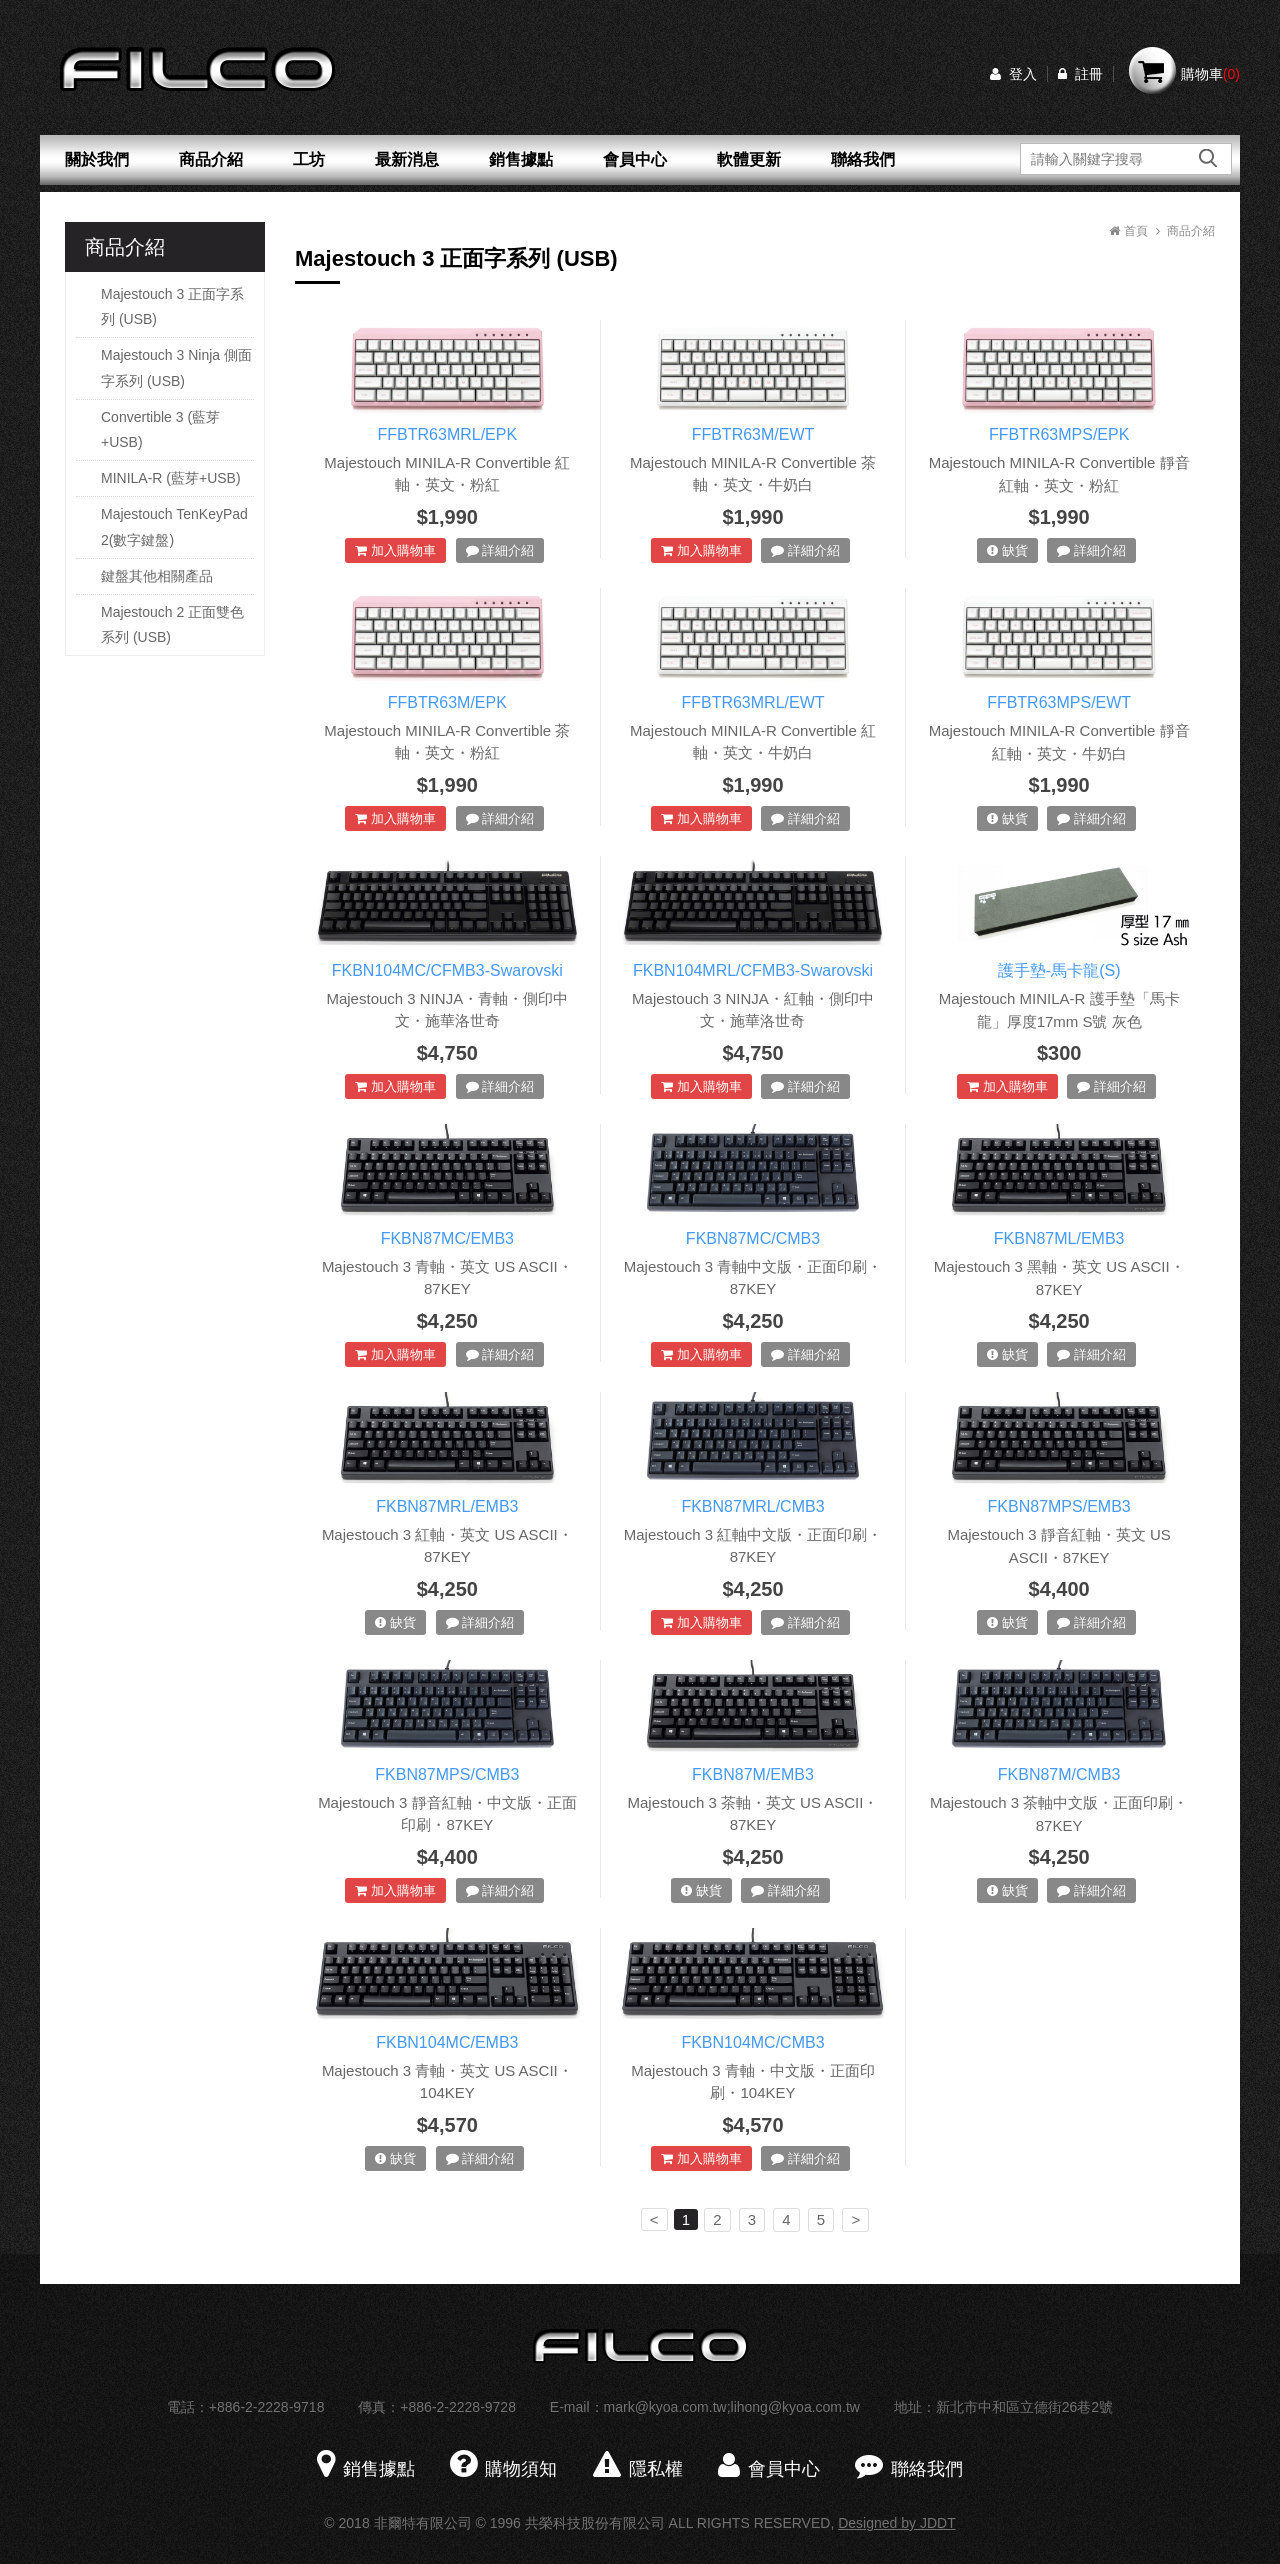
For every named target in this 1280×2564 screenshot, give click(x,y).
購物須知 (503, 2469)
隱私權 (638, 2469)
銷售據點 (521, 159)
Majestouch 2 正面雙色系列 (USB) (172, 624)
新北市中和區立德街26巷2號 (1024, 2407)
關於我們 (97, 159)
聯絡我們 (863, 159)
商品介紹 (211, 159)
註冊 (1080, 74)
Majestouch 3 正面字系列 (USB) (172, 306)
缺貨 (1007, 550)
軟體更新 (749, 159)
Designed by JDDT (897, 2523)
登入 (1013, 74)
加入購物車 (395, 550)
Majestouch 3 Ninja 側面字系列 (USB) (176, 367)
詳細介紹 (500, 550)
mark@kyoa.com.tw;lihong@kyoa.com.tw (732, 2407)
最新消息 (407, 159)
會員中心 (635, 159)
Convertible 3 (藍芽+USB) (160, 429)
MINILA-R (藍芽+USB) (171, 478)
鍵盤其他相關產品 (157, 576)
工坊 (309, 159)
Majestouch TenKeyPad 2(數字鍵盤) (174, 526)
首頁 (1128, 231)
